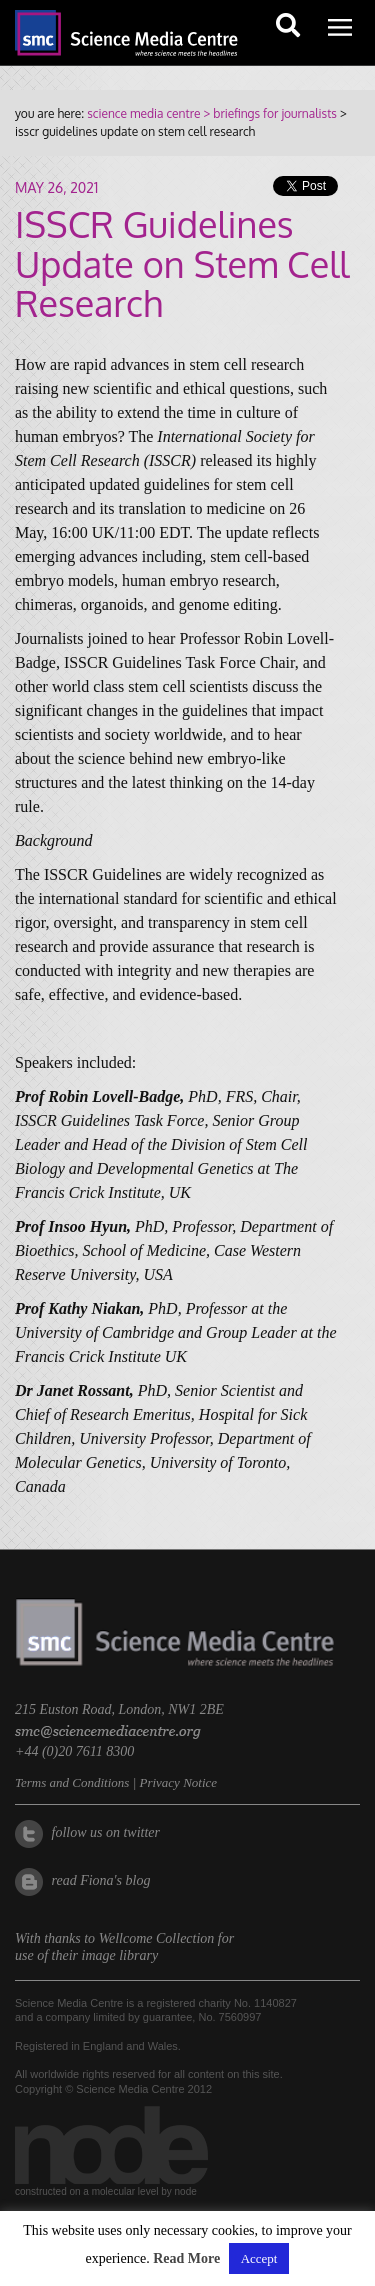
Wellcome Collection (157, 1938)
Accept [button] (259, 2258)
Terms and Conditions (72, 1782)
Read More (186, 2258)
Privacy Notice (178, 1782)
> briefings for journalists (268, 113)
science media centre (143, 113)
